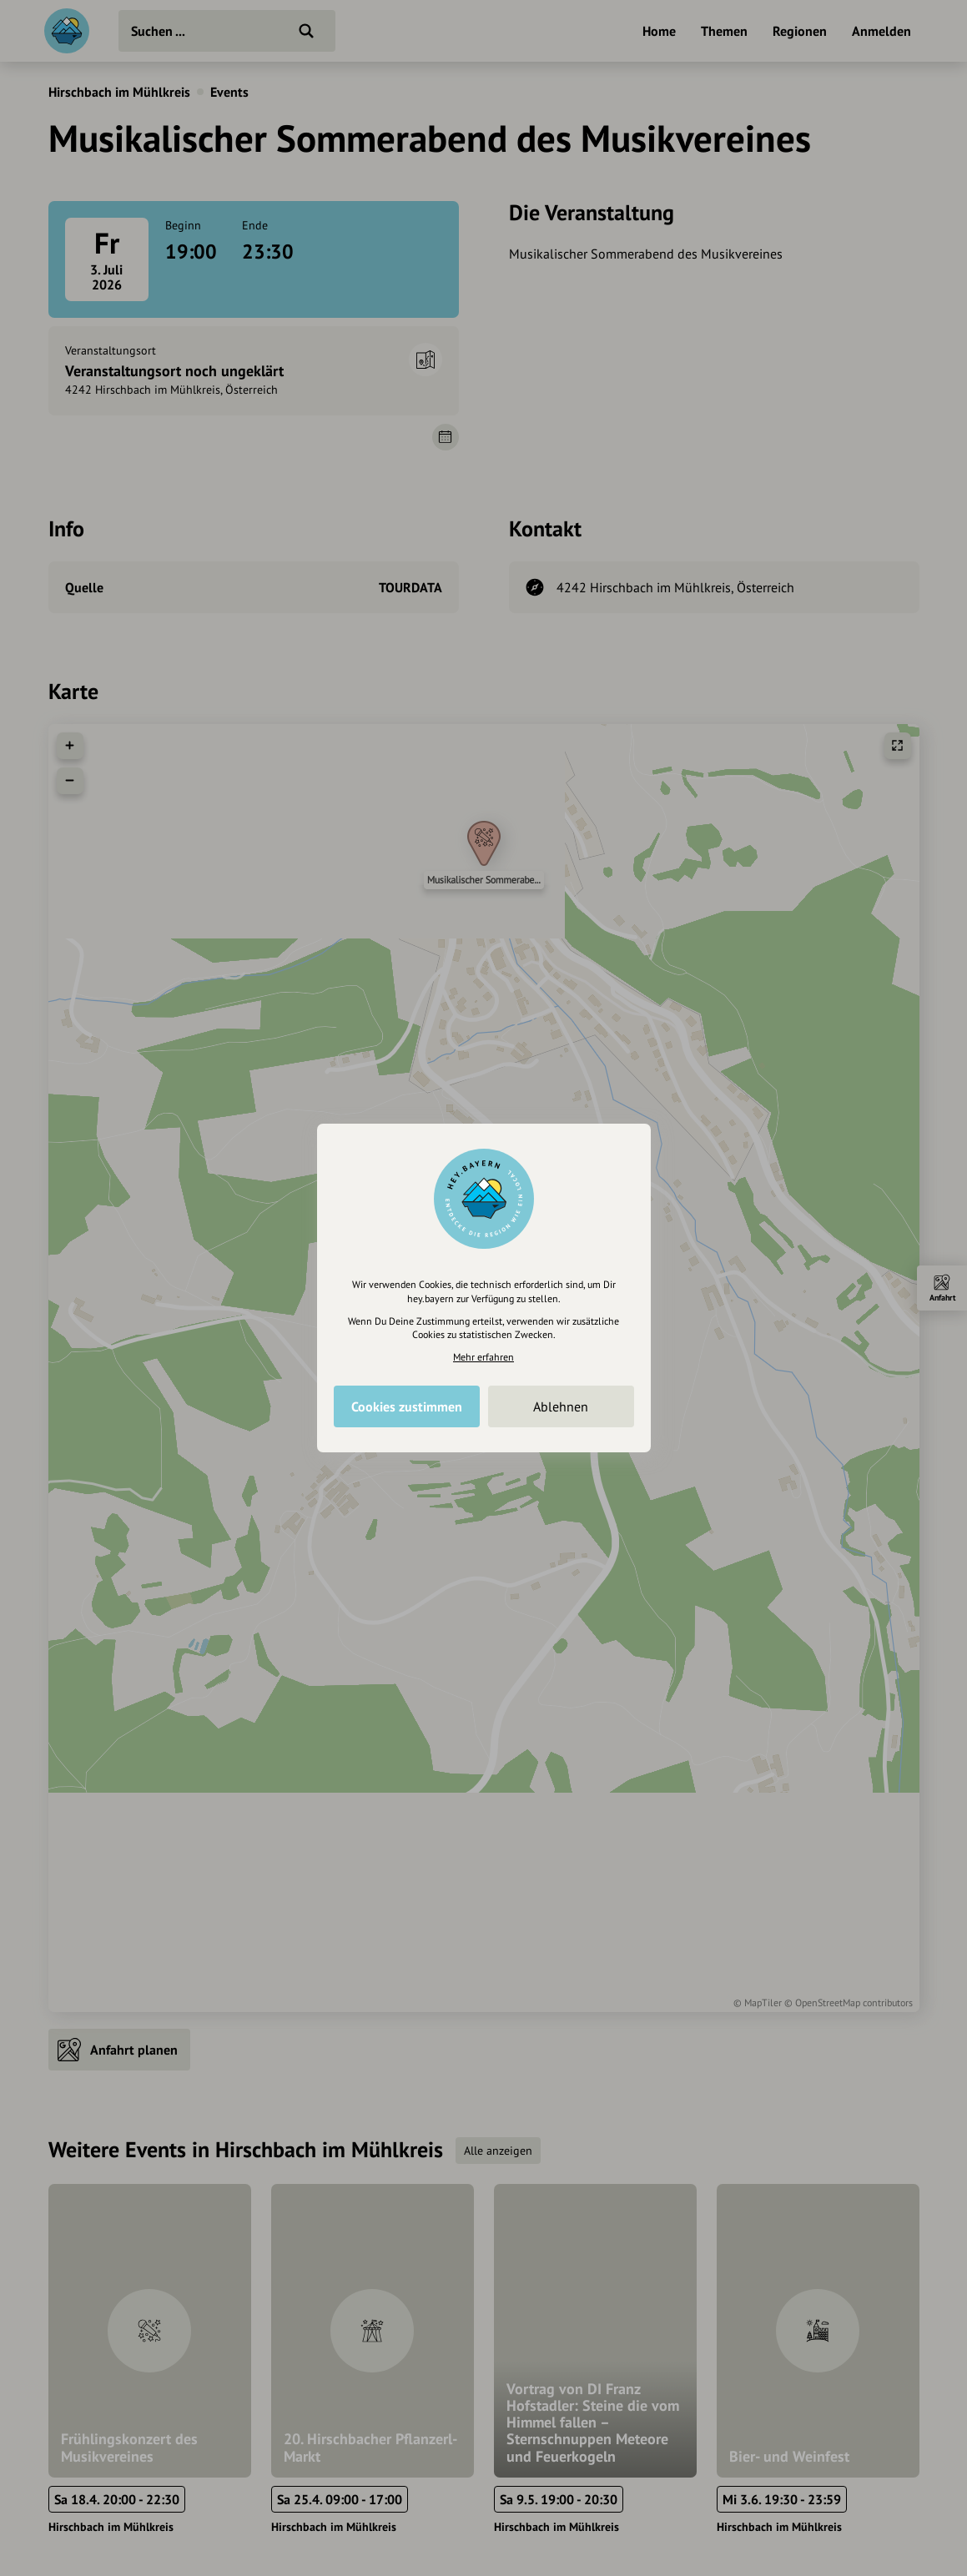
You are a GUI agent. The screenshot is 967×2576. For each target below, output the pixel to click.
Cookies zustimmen (406, 1406)
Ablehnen (560, 1406)
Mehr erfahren (483, 1357)
